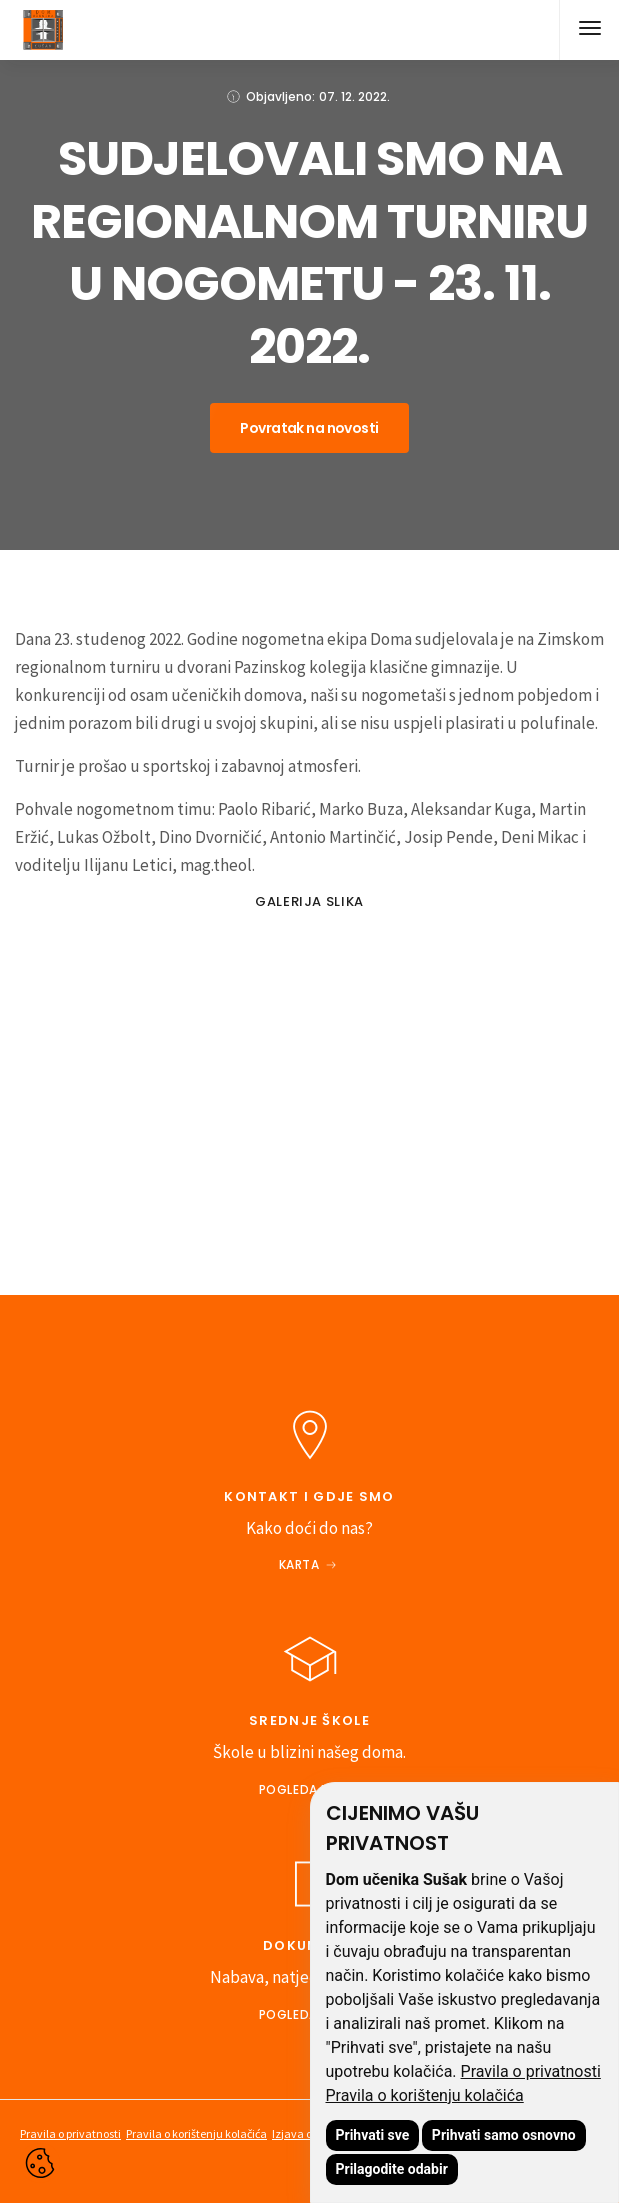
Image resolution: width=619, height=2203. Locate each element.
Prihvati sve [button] (373, 2135)
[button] (589, 30)
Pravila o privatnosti (531, 2071)
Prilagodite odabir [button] (392, 2169)
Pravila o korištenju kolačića (425, 2095)
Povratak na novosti (309, 428)
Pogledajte (299, 1789)
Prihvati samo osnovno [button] (504, 2135)
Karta (299, 1564)
